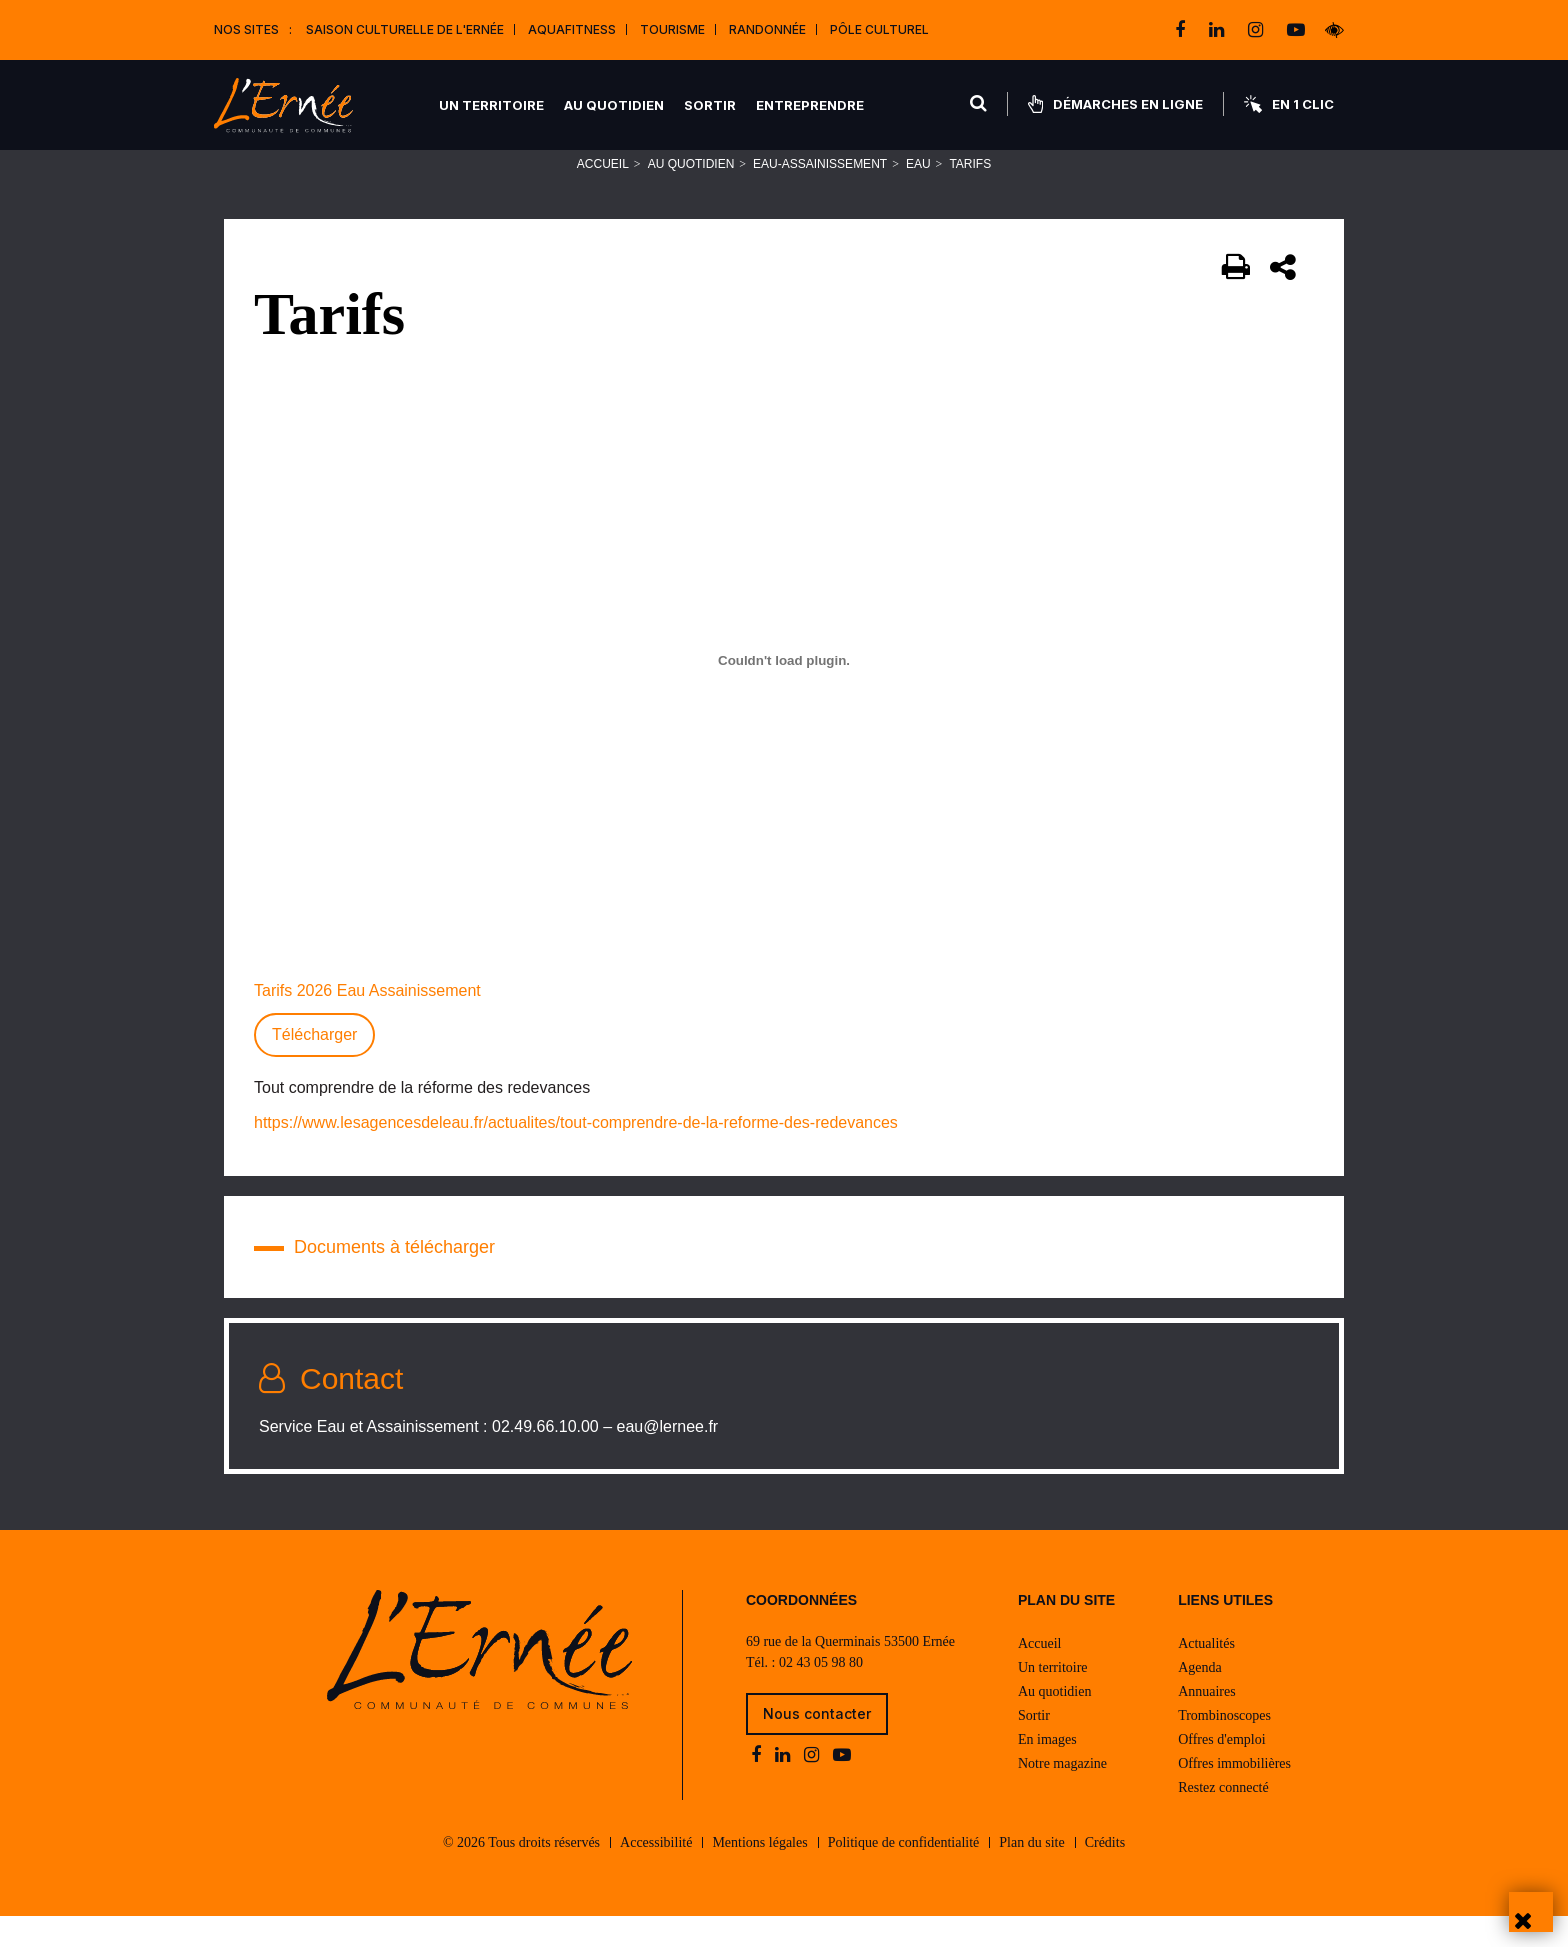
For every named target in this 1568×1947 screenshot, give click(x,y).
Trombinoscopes (1224, 1746)
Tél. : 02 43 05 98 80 (804, 1693)
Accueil (603, 191)
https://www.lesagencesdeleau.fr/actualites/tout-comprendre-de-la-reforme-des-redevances (576, 1149)
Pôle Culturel (879, 29)
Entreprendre (811, 105)
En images (1047, 1770)
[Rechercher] (979, 104)
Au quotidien (615, 105)
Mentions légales (759, 1873)
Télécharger (314, 1061)
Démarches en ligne (1115, 104)
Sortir (711, 105)
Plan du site (1031, 1873)
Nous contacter (817, 1744)
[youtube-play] (1296, 30)
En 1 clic (1289, 104)
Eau (918, 191)
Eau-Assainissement (820, 191)
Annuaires (1207, 1722)
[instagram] (1257, 30)
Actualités (1206, 1674)
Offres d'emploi (1221, 1770)
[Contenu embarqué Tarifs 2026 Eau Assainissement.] (784, 687)
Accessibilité (656, 1873)
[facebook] (1182, 30)
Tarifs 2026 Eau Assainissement (367, 1017)
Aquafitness (572, 29)
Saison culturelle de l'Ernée (405, 29)
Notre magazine (1062, 1794)
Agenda (1200, 1698)
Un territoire (492, 105)
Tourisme (672, 29)
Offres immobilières (1234, 1794)
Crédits (1105, 1873)
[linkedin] (1218, 30)
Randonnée (767, 29)
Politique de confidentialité (904, 1873)
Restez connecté (1223, 1818)
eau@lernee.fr (668, 1453)
